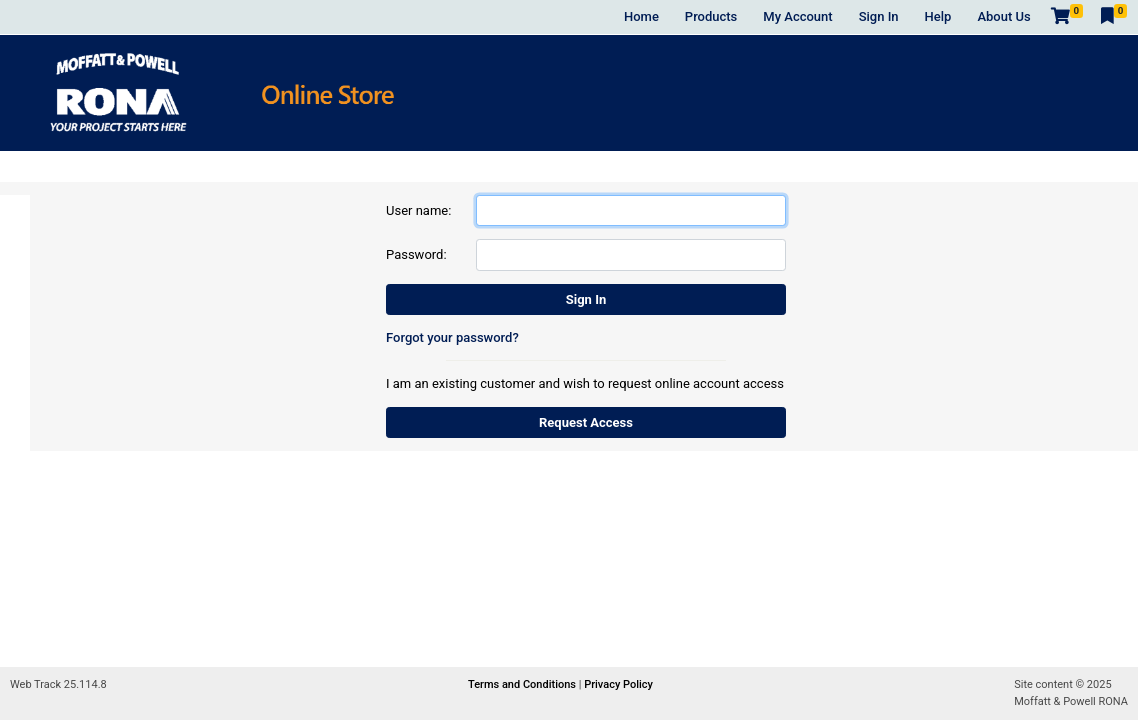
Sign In (879, 16)
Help (938, 16)
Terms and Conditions (523, 684)
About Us (1003, 16)
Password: (416, 254)
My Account (797, 16)
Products (711, 16)
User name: (418, 210)
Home (641, 16)
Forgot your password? (452, 337)
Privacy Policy (618, 684)
